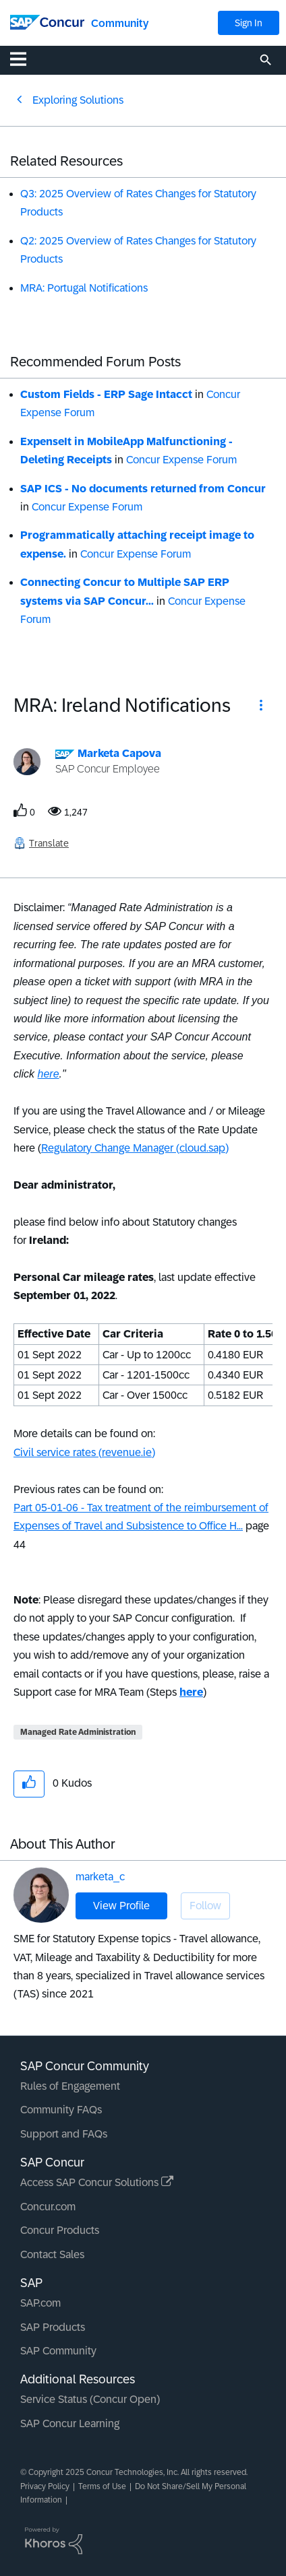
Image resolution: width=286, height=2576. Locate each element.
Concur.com (48, 2206)
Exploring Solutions (77, 100)
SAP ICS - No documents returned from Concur (143, 488)
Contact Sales (52, 2254)
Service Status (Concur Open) (90, 2399)
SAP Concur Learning (69, 2423)
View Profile (121, 1905)
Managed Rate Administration (78, 1732)
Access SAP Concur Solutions (96, 2182)
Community (119, 23)
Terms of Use (102, 2486)
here (48, 1074)
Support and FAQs (63, 2134)
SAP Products (52, 2327)
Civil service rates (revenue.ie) (84, 1452)
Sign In (248, 23)
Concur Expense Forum (181, 459)
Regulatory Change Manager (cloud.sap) (135, 1148)
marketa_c (100, 1876)
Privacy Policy (44, 2486)
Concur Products (59, 2230)
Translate (49, 843)
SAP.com (40, 2303)
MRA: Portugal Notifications (84, 288)
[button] (261, 707)
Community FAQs (61, 2109)
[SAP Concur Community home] (47, 21)
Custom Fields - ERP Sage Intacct (106, 394)
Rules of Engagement (70, 2086)
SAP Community (58, 2350)
